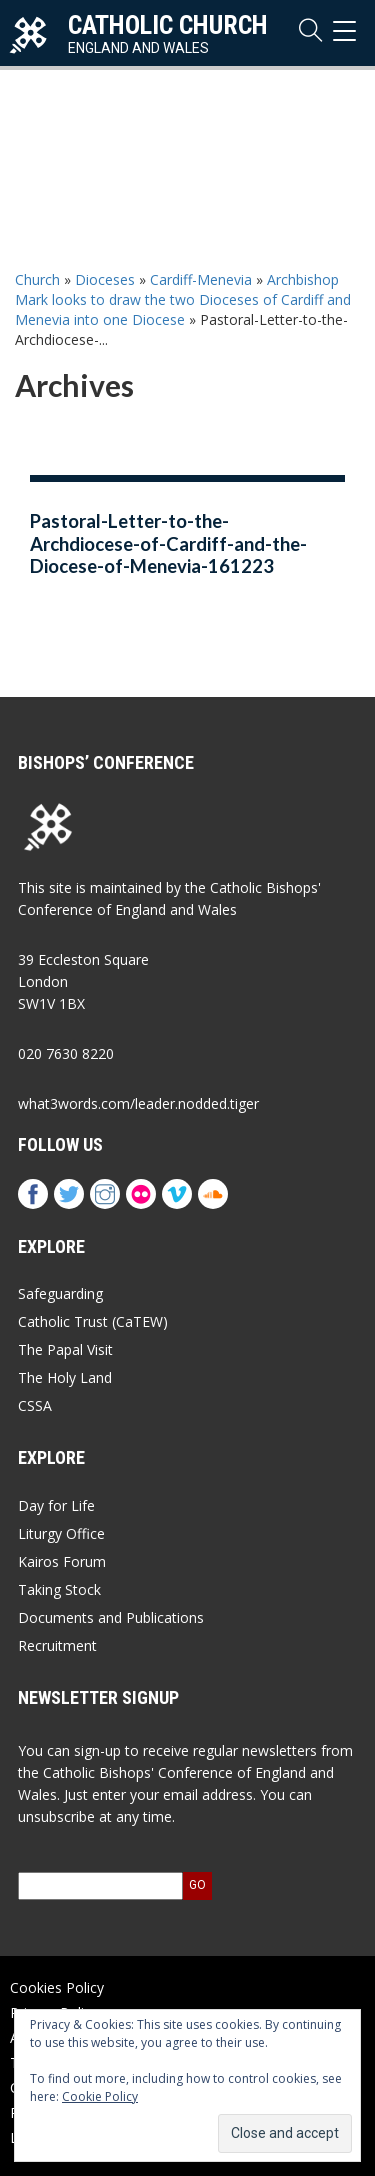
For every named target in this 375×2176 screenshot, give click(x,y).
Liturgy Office (61, 1533)
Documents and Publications (111, 1617)
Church (37, 279)
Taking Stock (59, 1589)
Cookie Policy (100, 2096)
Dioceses (105, 279)
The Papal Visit (65, 1349)
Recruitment (57, 1645)
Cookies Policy (57, 1987)
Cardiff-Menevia (201, 279)
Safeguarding (60, 1293)
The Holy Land (65, 1377)
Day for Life (56, 1505)
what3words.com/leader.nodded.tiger (138, 1103)
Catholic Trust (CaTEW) (93, 1321)
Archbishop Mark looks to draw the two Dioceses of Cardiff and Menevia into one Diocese (183, 299)
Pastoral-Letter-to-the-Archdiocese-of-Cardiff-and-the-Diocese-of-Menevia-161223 (168, 543)
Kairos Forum (62, 1561)
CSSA (35, 1405)
